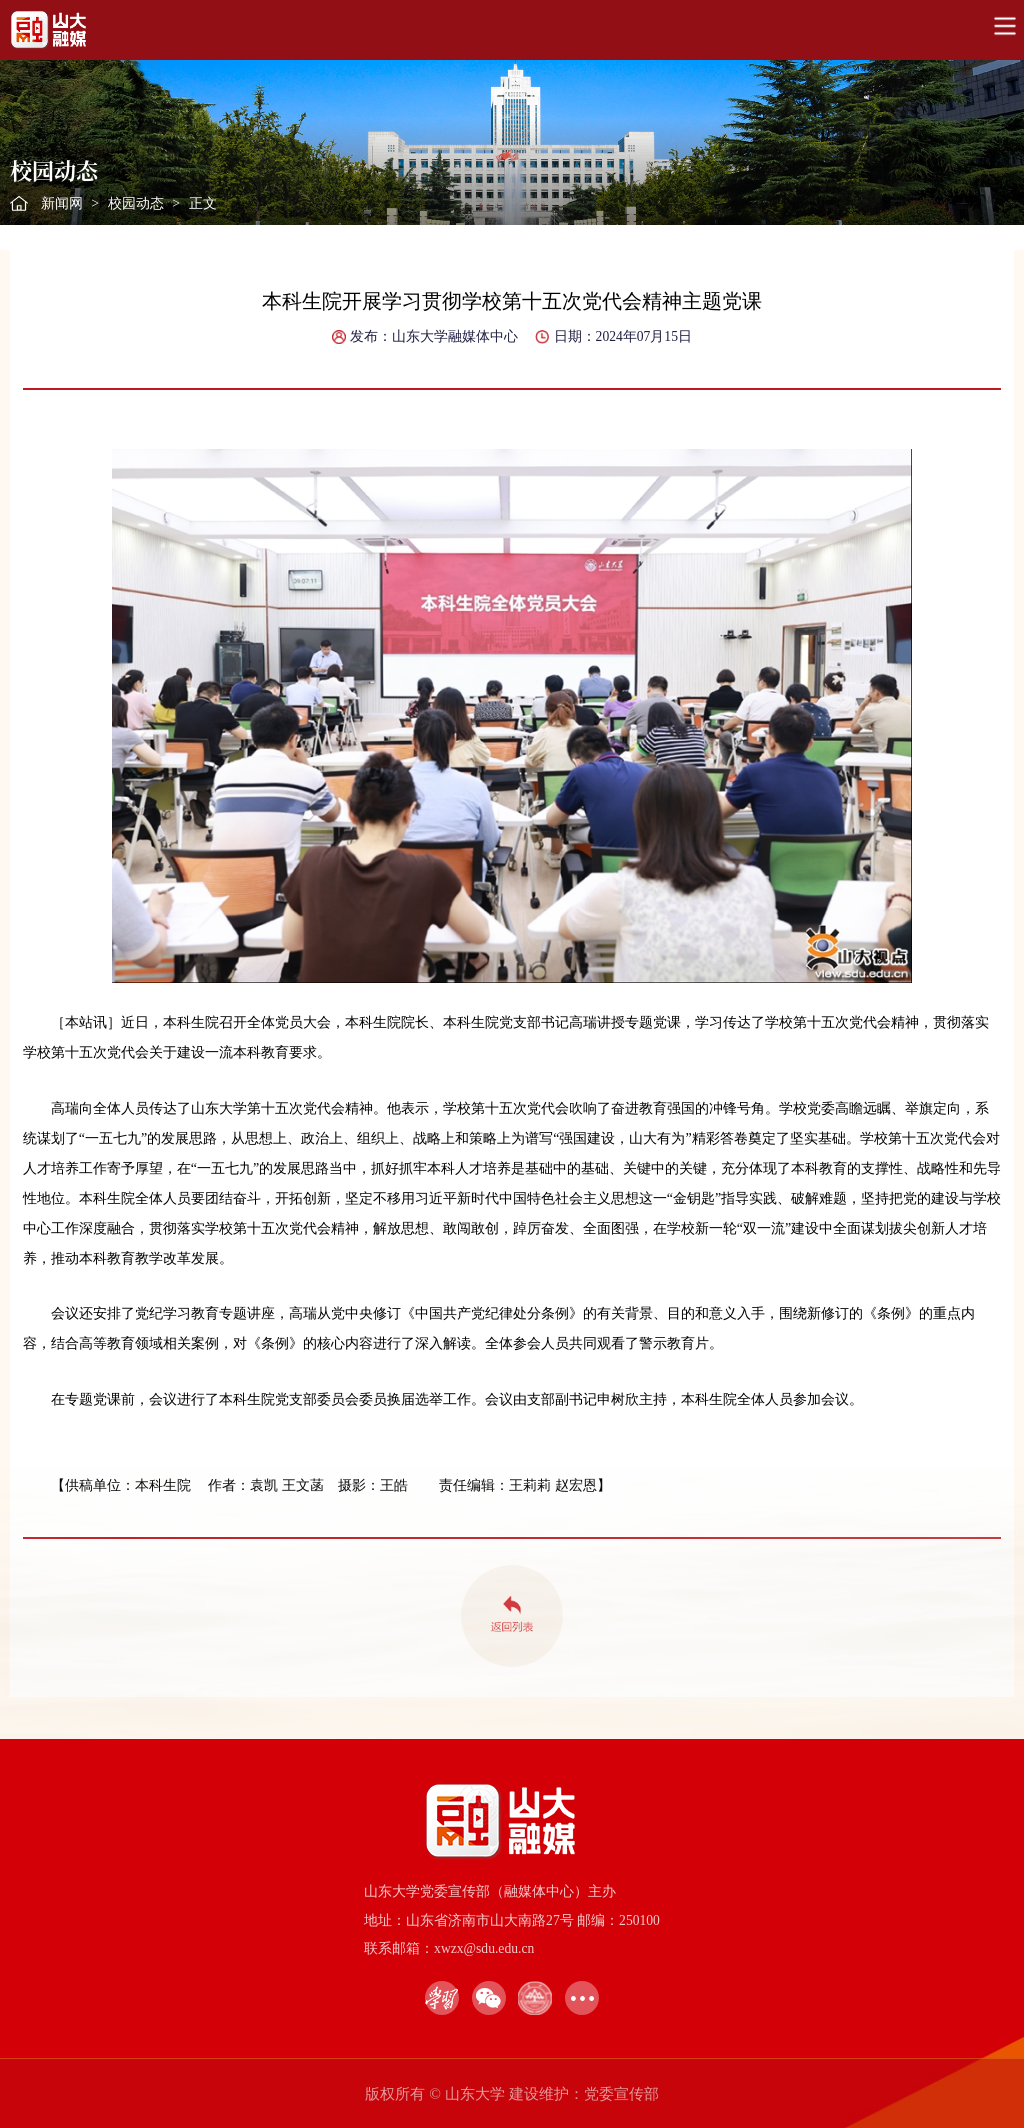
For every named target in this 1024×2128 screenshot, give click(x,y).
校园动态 (136, 203)
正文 (203, 203)
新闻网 (62, 203)
